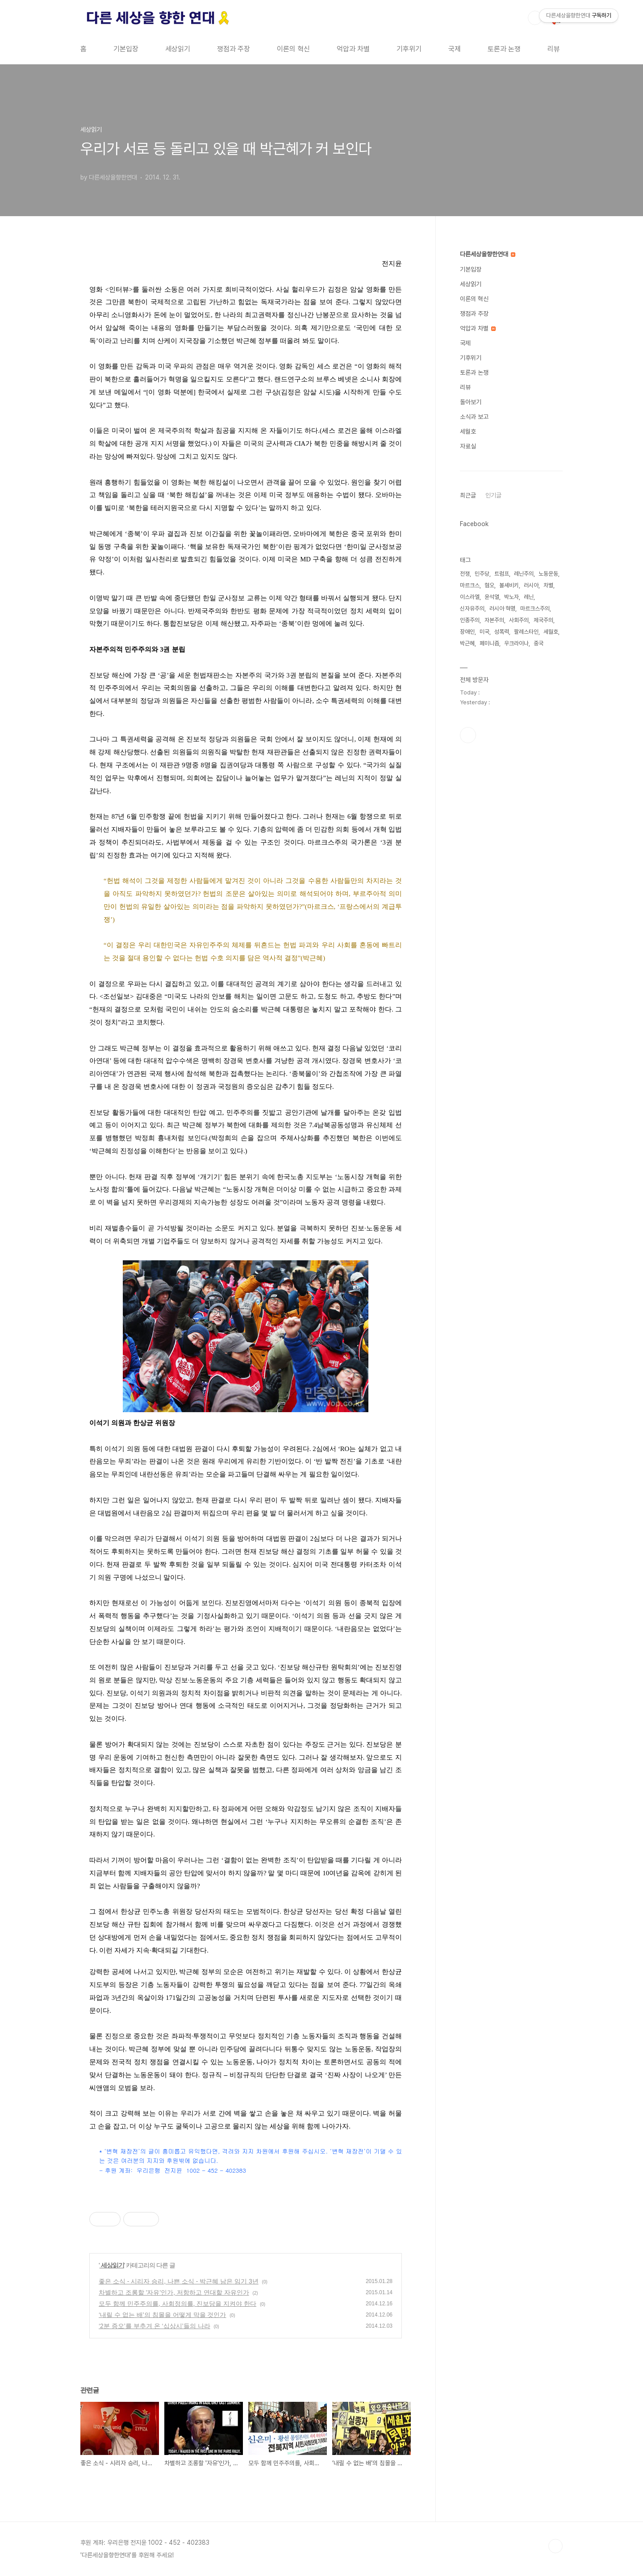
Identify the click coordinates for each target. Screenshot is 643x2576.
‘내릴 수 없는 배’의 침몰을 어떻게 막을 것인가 (162, 2314)
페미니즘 (489, 643)
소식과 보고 (474, 416)
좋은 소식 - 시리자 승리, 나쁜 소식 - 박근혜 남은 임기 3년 (179, 2281)
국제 (454, 49)
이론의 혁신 (293, 49)
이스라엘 (470, 597)
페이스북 (468, 735)
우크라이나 (516, 643)
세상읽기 (177, 49)
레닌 (529, 597)
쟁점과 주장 (233, 49)
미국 (484, 631)
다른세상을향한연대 (487, 254)
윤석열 (491, 597)
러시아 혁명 (502, 608)
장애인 (467, 631)
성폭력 (501, 631)
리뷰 (553, 49)
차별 (548, 585)
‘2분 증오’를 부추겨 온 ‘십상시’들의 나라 (154, 2325)
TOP (555, 2546)
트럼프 (501, 573)
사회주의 (519, 620)
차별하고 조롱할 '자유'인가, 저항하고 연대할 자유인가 (174, 2292)
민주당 (482, 573)
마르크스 (470, 585)
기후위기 (409, 49)
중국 (538, 643)
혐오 (489, 585)
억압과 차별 (353, 49)
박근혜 (467, 643)
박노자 (511, 597)
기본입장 (125, 49)
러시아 (531, 585)
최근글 (468, 495)
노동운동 (548, 573)
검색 (535, 18)
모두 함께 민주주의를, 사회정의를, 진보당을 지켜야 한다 (177, 2303)
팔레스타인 (526, 631)
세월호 (468, 431)
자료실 (468, 446)
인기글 (493, 495)
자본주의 (494, 620)
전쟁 (465, 573)
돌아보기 (470, 402)
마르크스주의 (535, 608)
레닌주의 (524, 573)
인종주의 (470, 620)
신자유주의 (472, 608)
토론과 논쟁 (504, 49)
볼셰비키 (509, 585)
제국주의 (543, 620)
